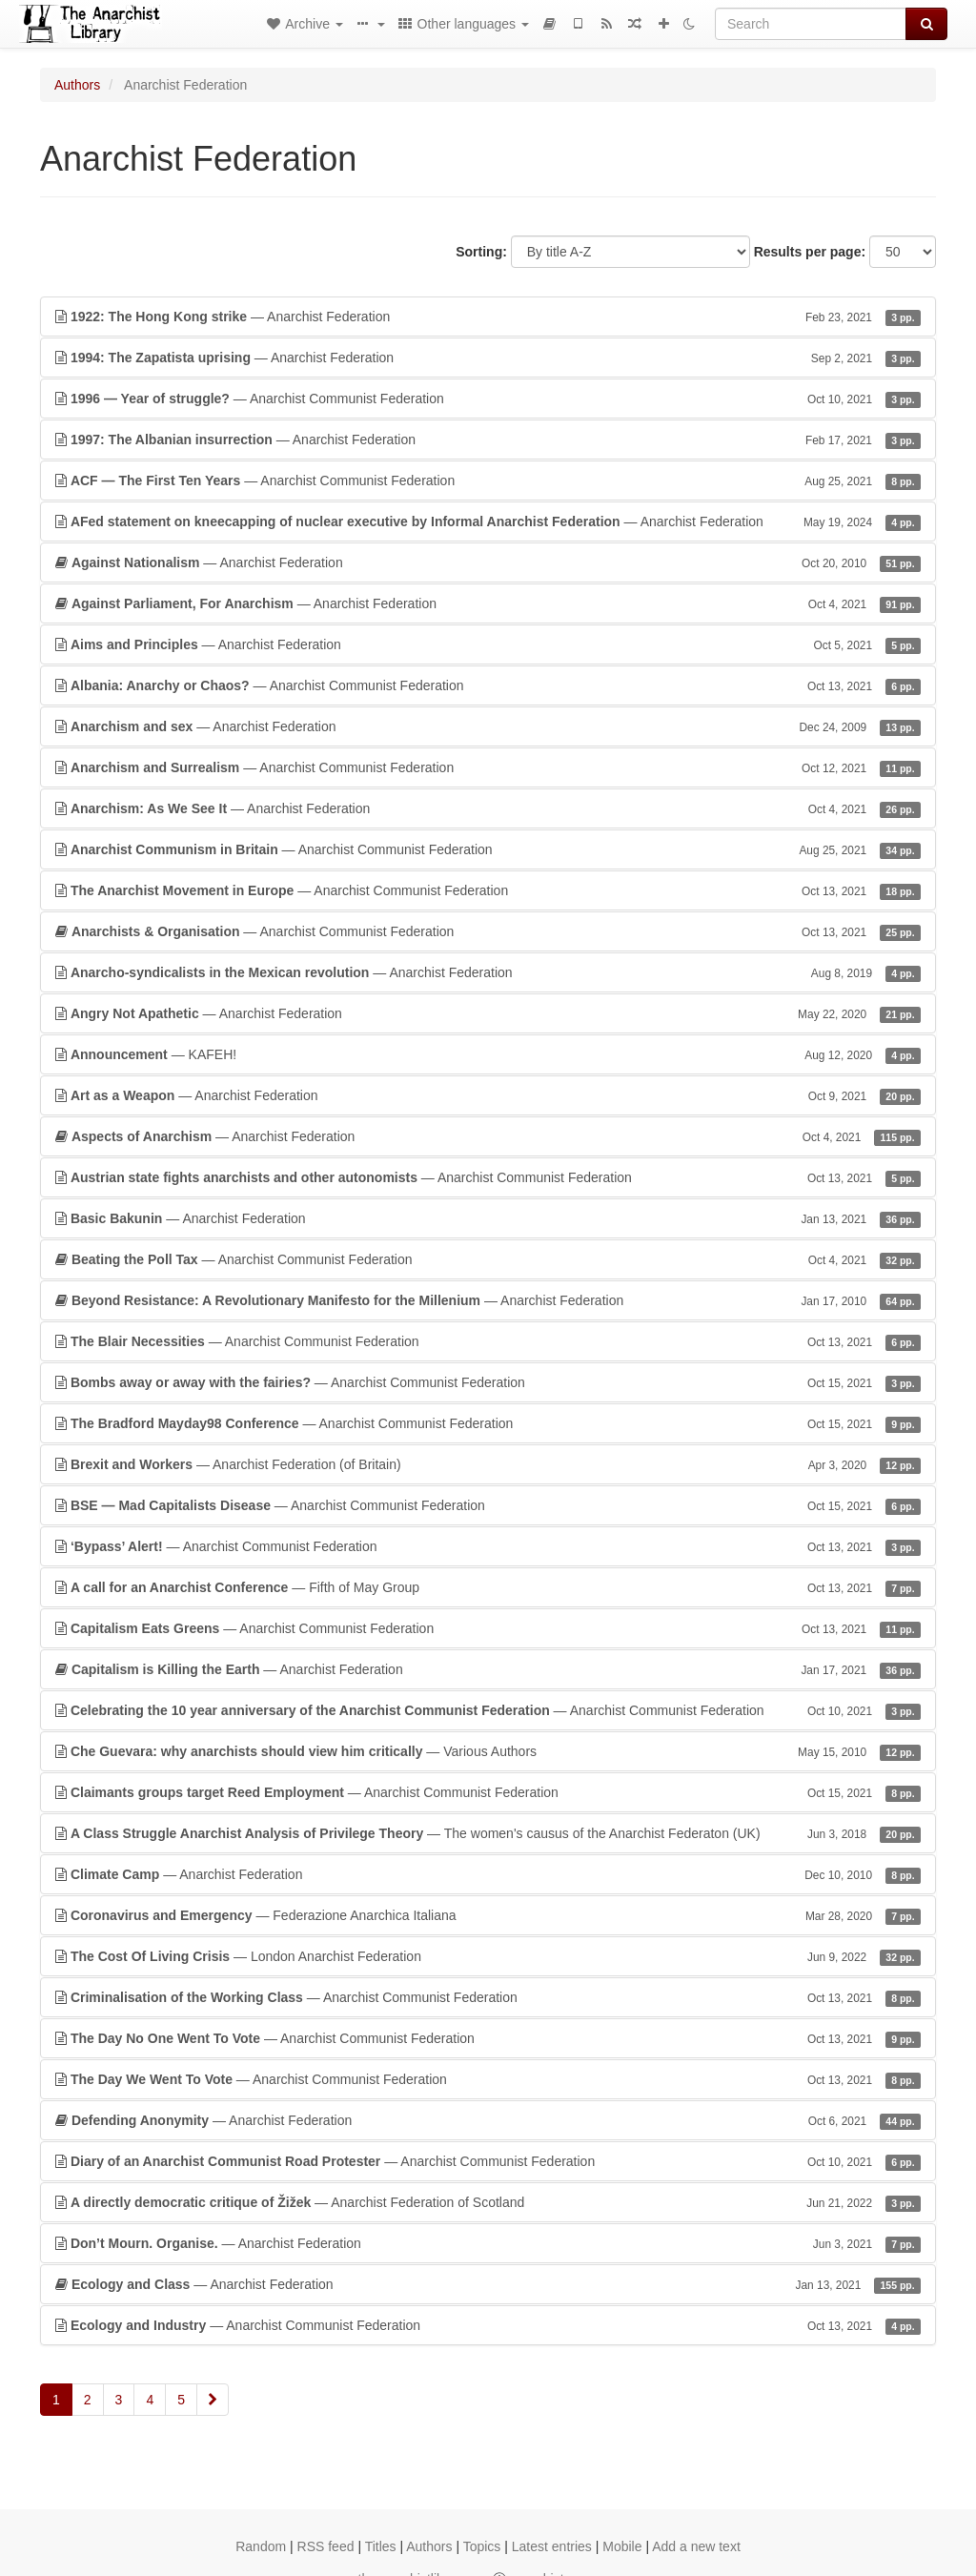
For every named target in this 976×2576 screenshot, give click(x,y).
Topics (482, 2546)
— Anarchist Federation (488, 316)
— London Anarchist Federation (488, 1956)
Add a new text (696, 2546)
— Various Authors (488, 1751)
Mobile (621, 2546)
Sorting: (481, 251)
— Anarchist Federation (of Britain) (488, 1464)
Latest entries (552, 2546)
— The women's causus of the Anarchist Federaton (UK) (488, 1833)
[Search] (810, 24)
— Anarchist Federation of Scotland (488, 2202)
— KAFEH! (488, 1054)
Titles (380, 2546)
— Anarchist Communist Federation (488, 398)
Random (260, 2546)
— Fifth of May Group (488, 1587)
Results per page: (809, 251)
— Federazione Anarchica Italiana (488, 1915)
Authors (77, 84)
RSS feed (326, 2546)
